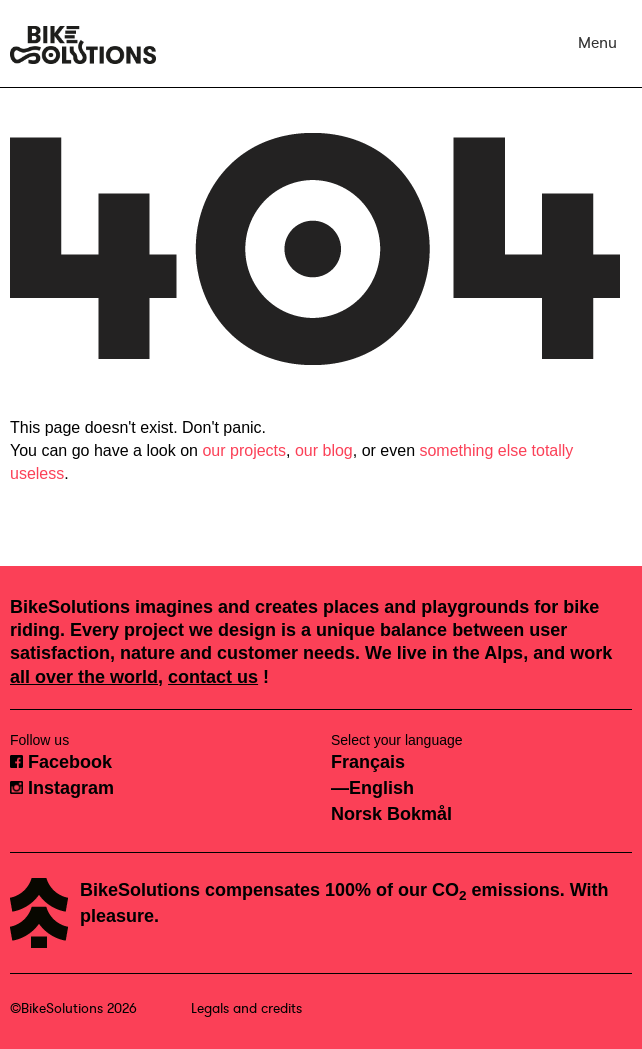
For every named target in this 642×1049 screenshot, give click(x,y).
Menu (597, 43)
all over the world (84, 677)
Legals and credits (246, 1008)
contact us (213, 677)
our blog (324, 450)
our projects (244, 450)
